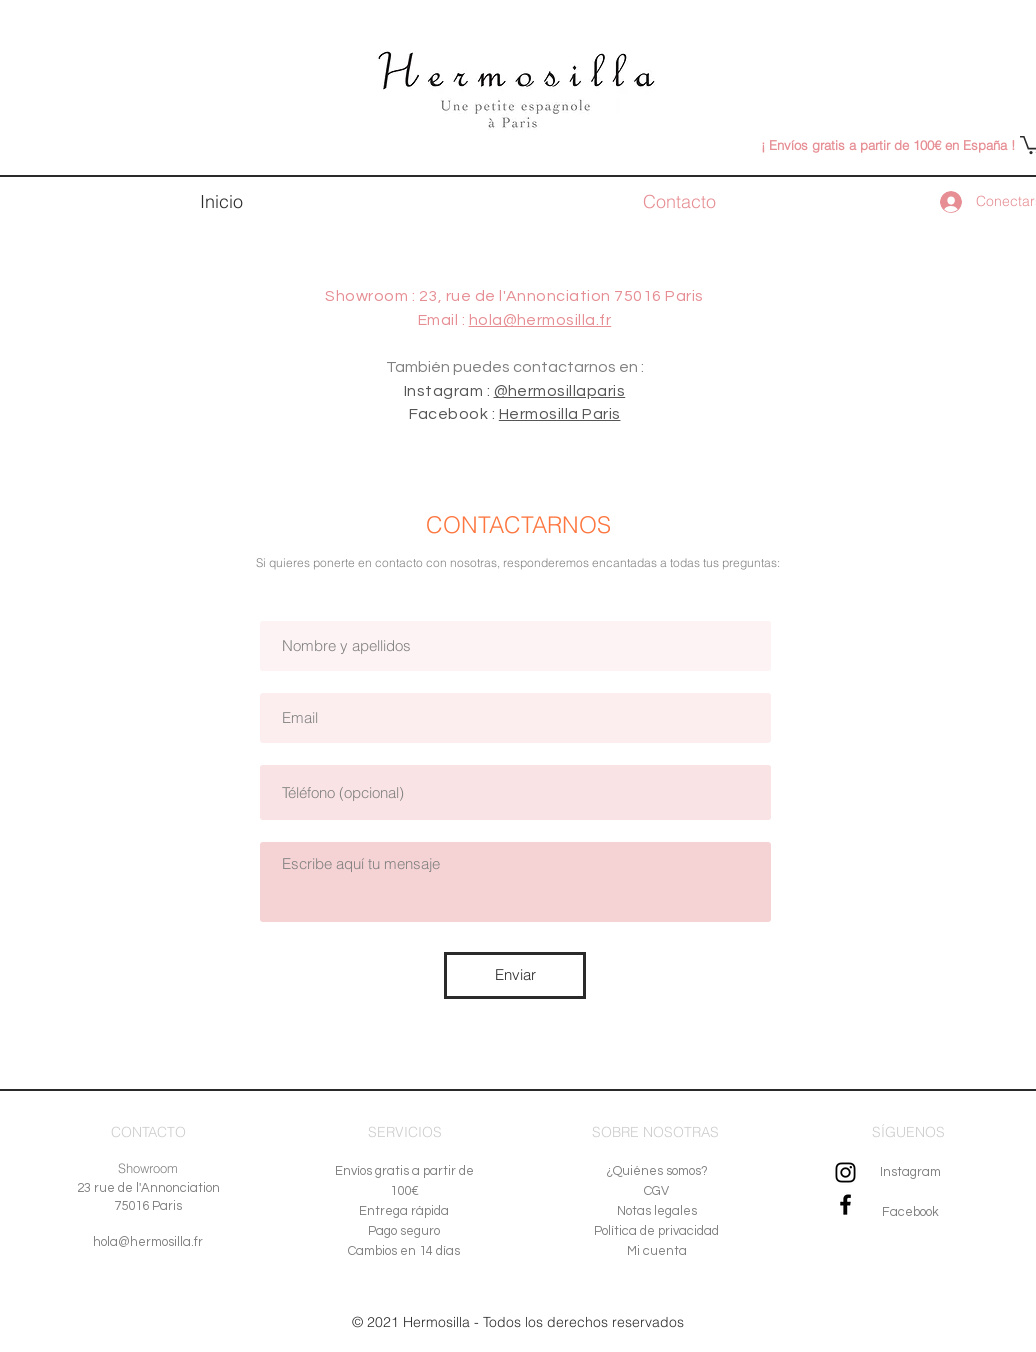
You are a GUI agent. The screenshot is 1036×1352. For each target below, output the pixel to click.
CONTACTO (148, 1132)
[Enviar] (515, 975)
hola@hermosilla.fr (540, 320)
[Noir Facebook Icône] (845, 1204)
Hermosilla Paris (560, 414)
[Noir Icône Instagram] (845, 1172)
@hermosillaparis (560, 391)
